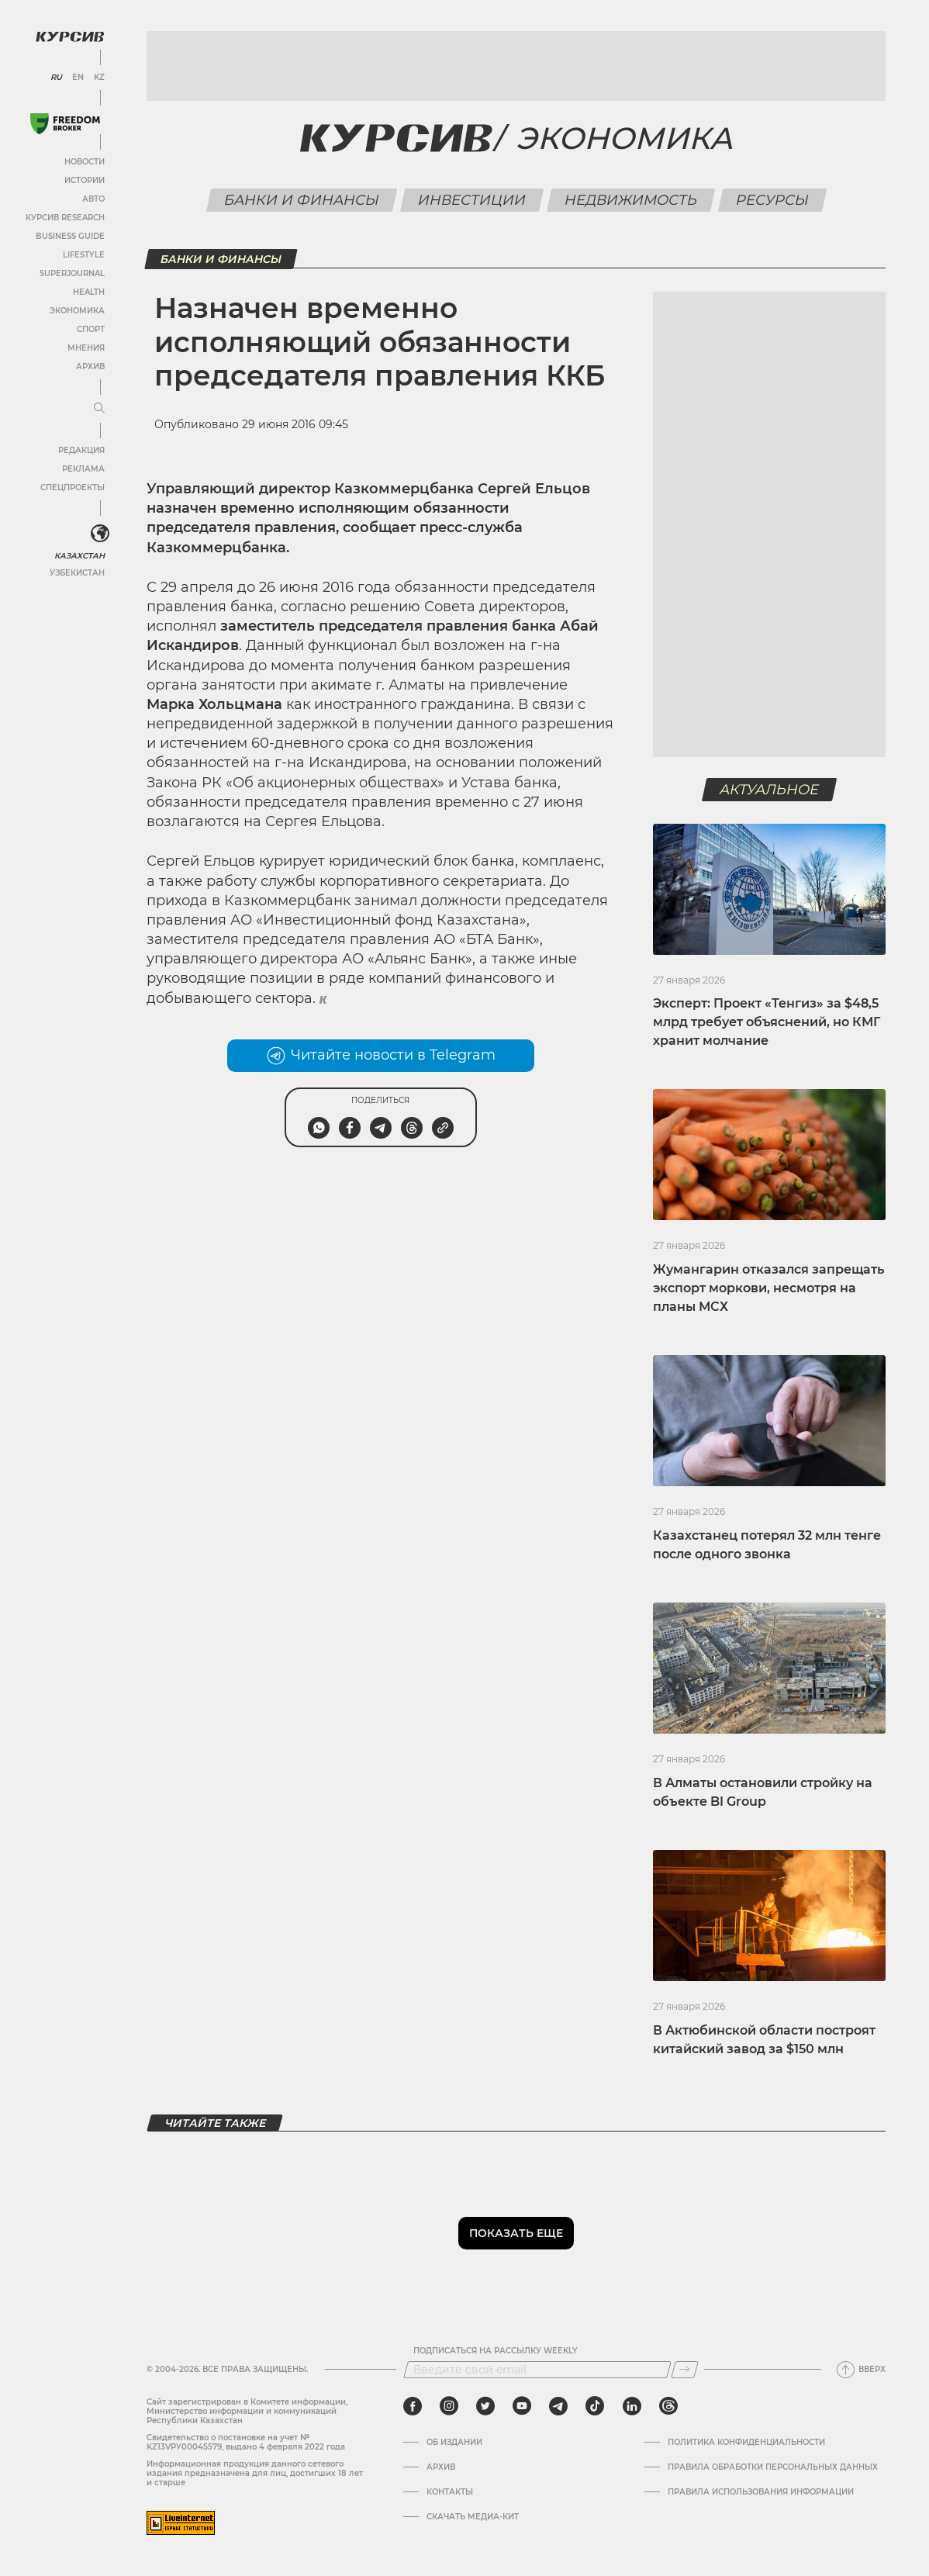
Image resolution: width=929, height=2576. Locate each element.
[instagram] (449, 2406)
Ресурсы (772, 200)
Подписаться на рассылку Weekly (495, 2351)
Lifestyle (84, 255)
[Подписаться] (684, 2369)
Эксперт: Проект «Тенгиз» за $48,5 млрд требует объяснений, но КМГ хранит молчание (766, 1022)
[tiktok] (594, 2406)
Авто (93, 199)
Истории (84, 180)
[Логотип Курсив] (70, 36)
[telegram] (558, 2406)
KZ (99, 77)
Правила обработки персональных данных (773, 2467)
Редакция (81, 450)
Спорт (91, 329)
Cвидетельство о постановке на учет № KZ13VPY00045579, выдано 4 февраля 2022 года (246, 2442)
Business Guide (70, 236)
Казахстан (79, 556)
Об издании (454, 2442)
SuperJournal (72, 273)
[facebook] (412, 2406)
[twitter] (485, 2406)
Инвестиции (471, 200)
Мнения (86, 348)
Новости (84, 162)
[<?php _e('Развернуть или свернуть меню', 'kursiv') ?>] (100, 534)
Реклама (83, 469)
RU (56, 77)
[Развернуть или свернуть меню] (99, 409)
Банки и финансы (301, 200)
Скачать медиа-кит (473, 2517)
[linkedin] (631, 2406)
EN (78, 77)
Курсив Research (65, 218)
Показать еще (516, 2233)
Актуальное (769, 789)
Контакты (450, 2492)
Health (89, 292)
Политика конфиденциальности (746, 2442)
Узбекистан (77, 573)
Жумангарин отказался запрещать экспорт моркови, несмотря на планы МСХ (768, 1288)
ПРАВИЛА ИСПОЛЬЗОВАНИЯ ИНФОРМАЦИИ (761, 2492)
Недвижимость (630, 200)
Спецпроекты (72, 487)
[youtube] (522, 2406)
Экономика (77, 311)
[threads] (668, 2406)
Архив (90, 366)
